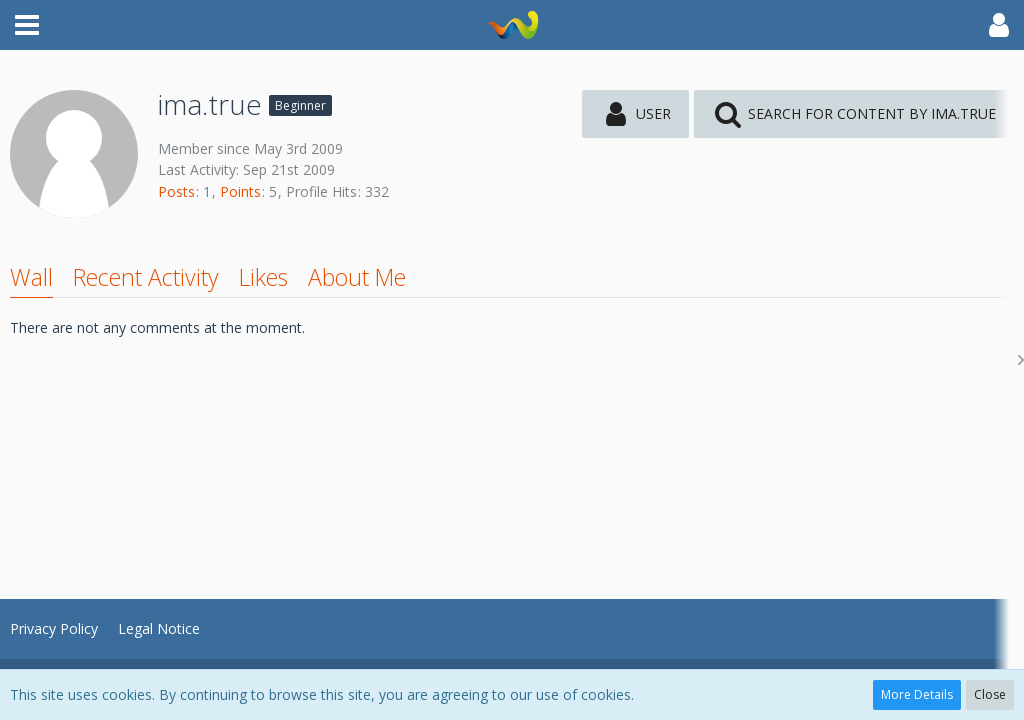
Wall (31, 277)
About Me (357, 277)
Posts (176, 191)
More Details (917, 694)
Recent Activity (146, 277)
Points (240, 191)
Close (990, 694)
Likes (263, 277)
